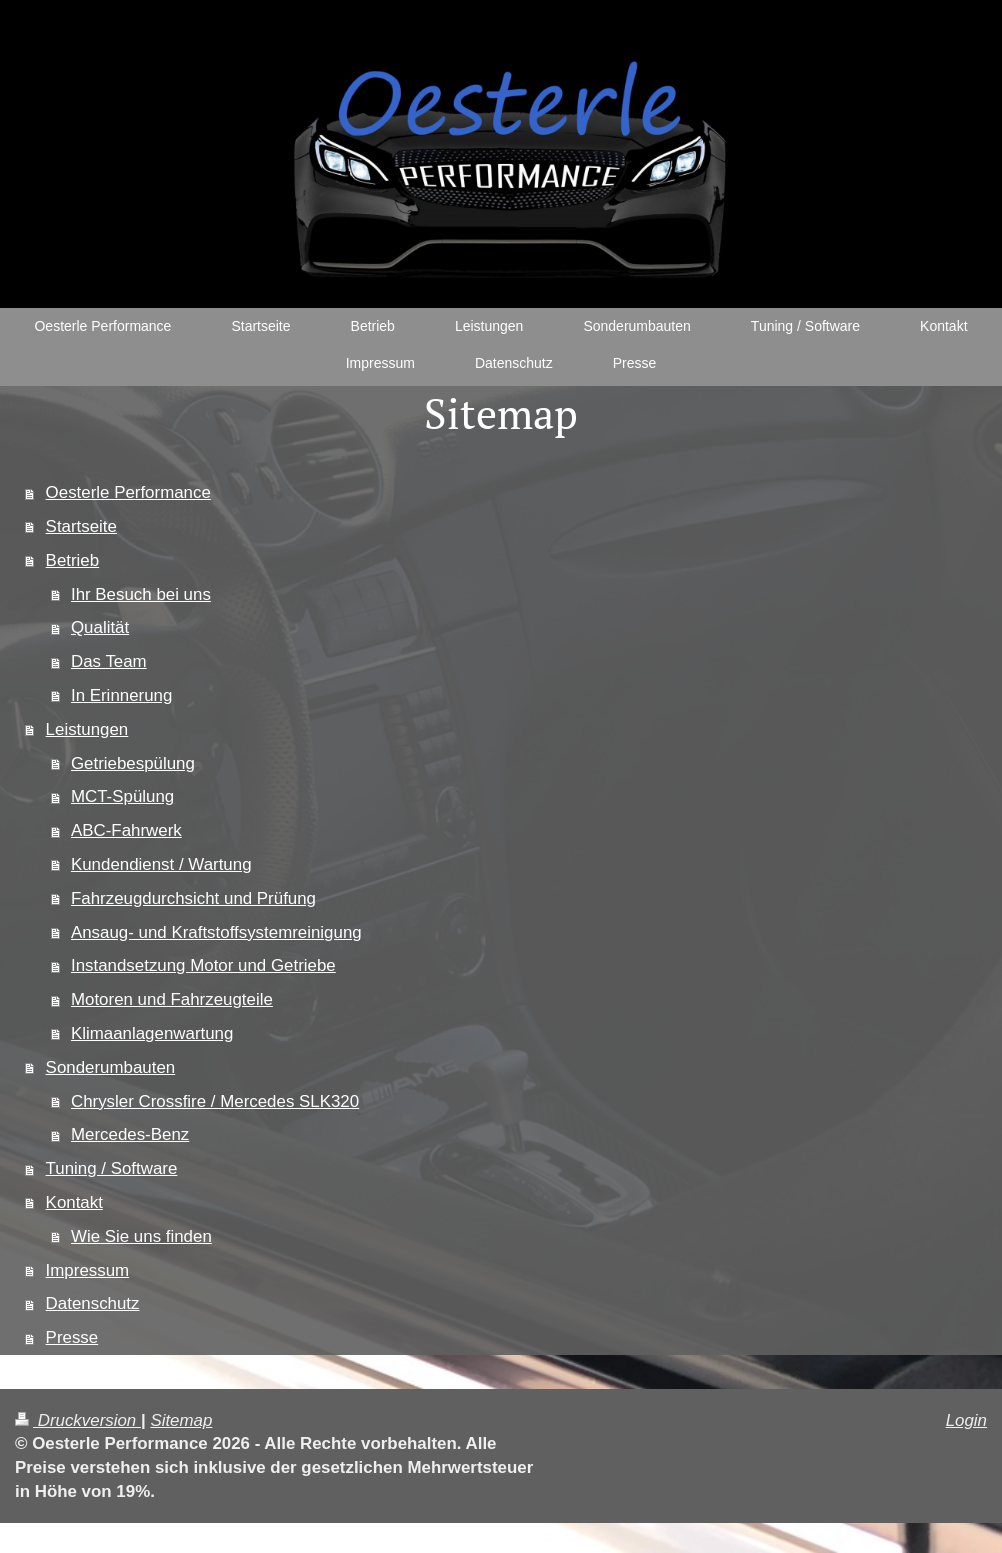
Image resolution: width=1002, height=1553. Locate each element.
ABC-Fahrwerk (126, 830)
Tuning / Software (112, 1168)
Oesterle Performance (128, 492)
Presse (72, 1337)
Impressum (88, 1270)
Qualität (100, 627)
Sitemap (181, 1420)
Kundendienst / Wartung (161, 864)
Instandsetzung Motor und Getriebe (203, 965)
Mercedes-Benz (130, 1134)
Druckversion (78, 1420)
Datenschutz (93, 1303)
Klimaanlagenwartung (152, 1033)
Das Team (109, 661)
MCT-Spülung (122, 796)
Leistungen (87, 729)
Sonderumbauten (111, 1067)
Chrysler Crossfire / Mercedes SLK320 (215, 1101)
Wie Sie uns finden (141, 1236)
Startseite (81, 526)
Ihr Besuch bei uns (141, 594)
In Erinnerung (121, 695)
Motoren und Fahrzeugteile (172, 999)
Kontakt (74, 1202)
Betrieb (73, 560)
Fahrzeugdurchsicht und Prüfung (193, 898)
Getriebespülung (133, 763)
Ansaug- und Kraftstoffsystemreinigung (216, 932)
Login (966, 1420)
